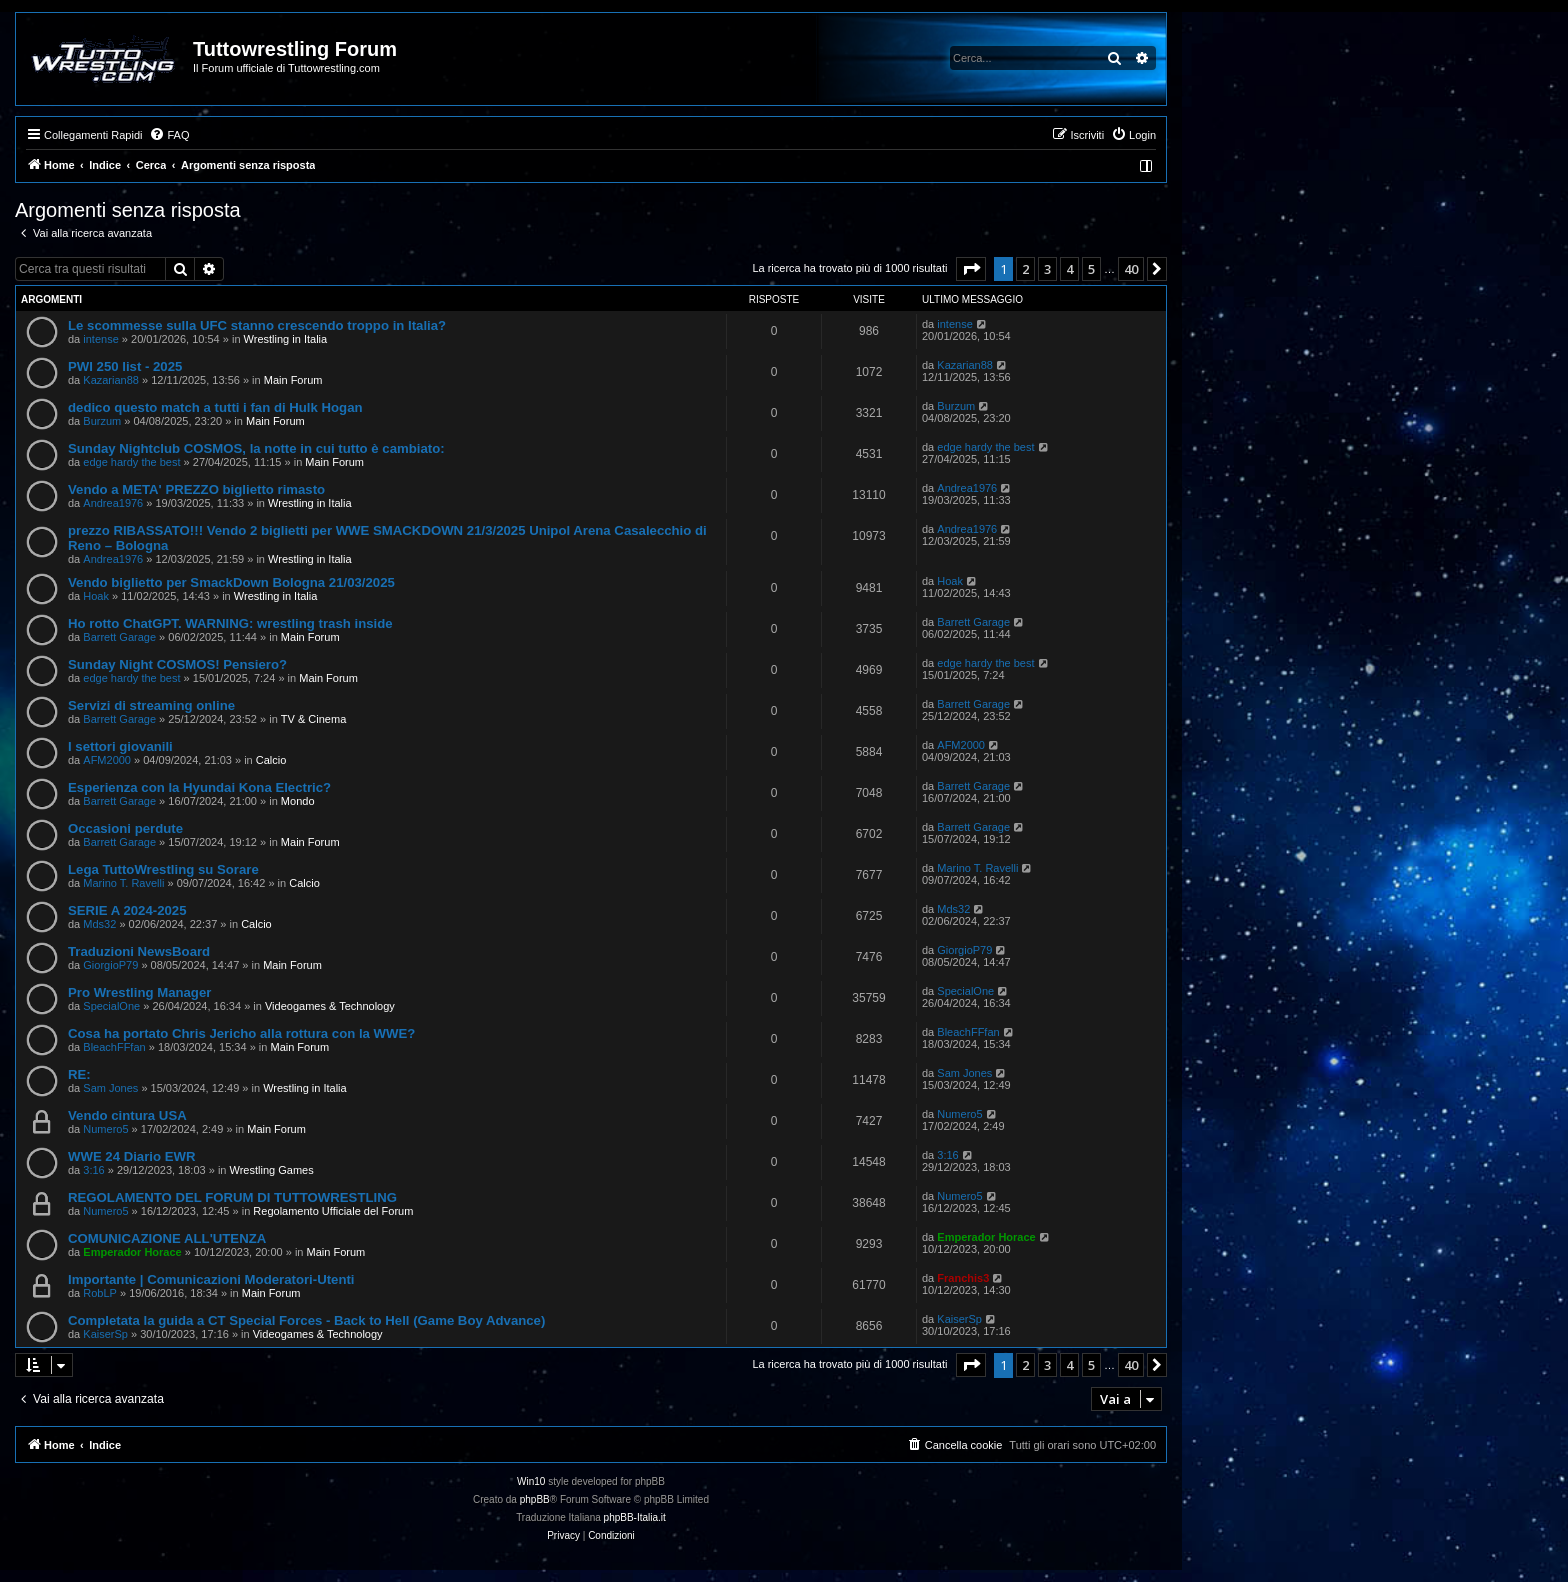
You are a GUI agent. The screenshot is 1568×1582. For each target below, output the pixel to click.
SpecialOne (111, 1006)
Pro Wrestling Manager (139, 992)
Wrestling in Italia (286, 339)
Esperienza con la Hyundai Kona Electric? (199, 787)
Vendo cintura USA (127, 1115)
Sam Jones (110, 1088)
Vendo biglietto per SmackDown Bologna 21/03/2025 (231, 582)
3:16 (93, 1170)
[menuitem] (169, 135)
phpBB (535, 1499)
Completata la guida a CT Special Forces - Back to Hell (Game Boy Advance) (306, 1320)
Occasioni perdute (125, 828)
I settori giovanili (120, 746)
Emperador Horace (132, 1252)
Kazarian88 (111, 380)
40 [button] (1131, 269)
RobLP (100, 1293)
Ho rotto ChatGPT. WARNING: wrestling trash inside (230, 623)
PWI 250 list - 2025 (125, 366)
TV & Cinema (313, 719)
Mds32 (99, 924)
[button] (971, 269)
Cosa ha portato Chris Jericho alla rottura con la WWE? (241, 1033)
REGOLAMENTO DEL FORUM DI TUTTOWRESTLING (232, 1197)
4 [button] (1069, 269)
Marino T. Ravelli (123, 883)
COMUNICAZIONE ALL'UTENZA (167, 1238)
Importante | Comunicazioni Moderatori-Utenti (211, 1279)
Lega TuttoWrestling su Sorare (163, 869)
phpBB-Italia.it (635, 1517)
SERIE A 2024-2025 (127, 910)
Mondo (298, 801)
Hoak (96, 596)
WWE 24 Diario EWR (132, 1156)
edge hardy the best (131, 462)
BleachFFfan (114, 1047)
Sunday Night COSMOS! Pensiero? (177, 664)
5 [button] (1091, 269)
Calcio (271, 760)
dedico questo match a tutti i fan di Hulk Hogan (215, 407)
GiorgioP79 (110, 965)
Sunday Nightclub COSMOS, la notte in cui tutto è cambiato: (256, 448)
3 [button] (1047, 269)
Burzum (102, 421)
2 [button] (1025, 269)
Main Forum (293, 380)
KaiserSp (105, 1334)
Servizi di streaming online (151, 705)
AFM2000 (107, 760)
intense (100, 339)
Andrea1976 (113, 503)
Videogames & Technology (330, 1006)
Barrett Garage (119, 637)
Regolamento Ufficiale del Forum (333, 1211)
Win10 (531, 1481)
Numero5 (105, 1129)
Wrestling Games (272, 1170)
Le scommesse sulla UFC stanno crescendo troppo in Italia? (257, 325)
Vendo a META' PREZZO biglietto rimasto (196, 489)
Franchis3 (963, 1278)
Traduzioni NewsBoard (139, 951)
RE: (79, 1074)
